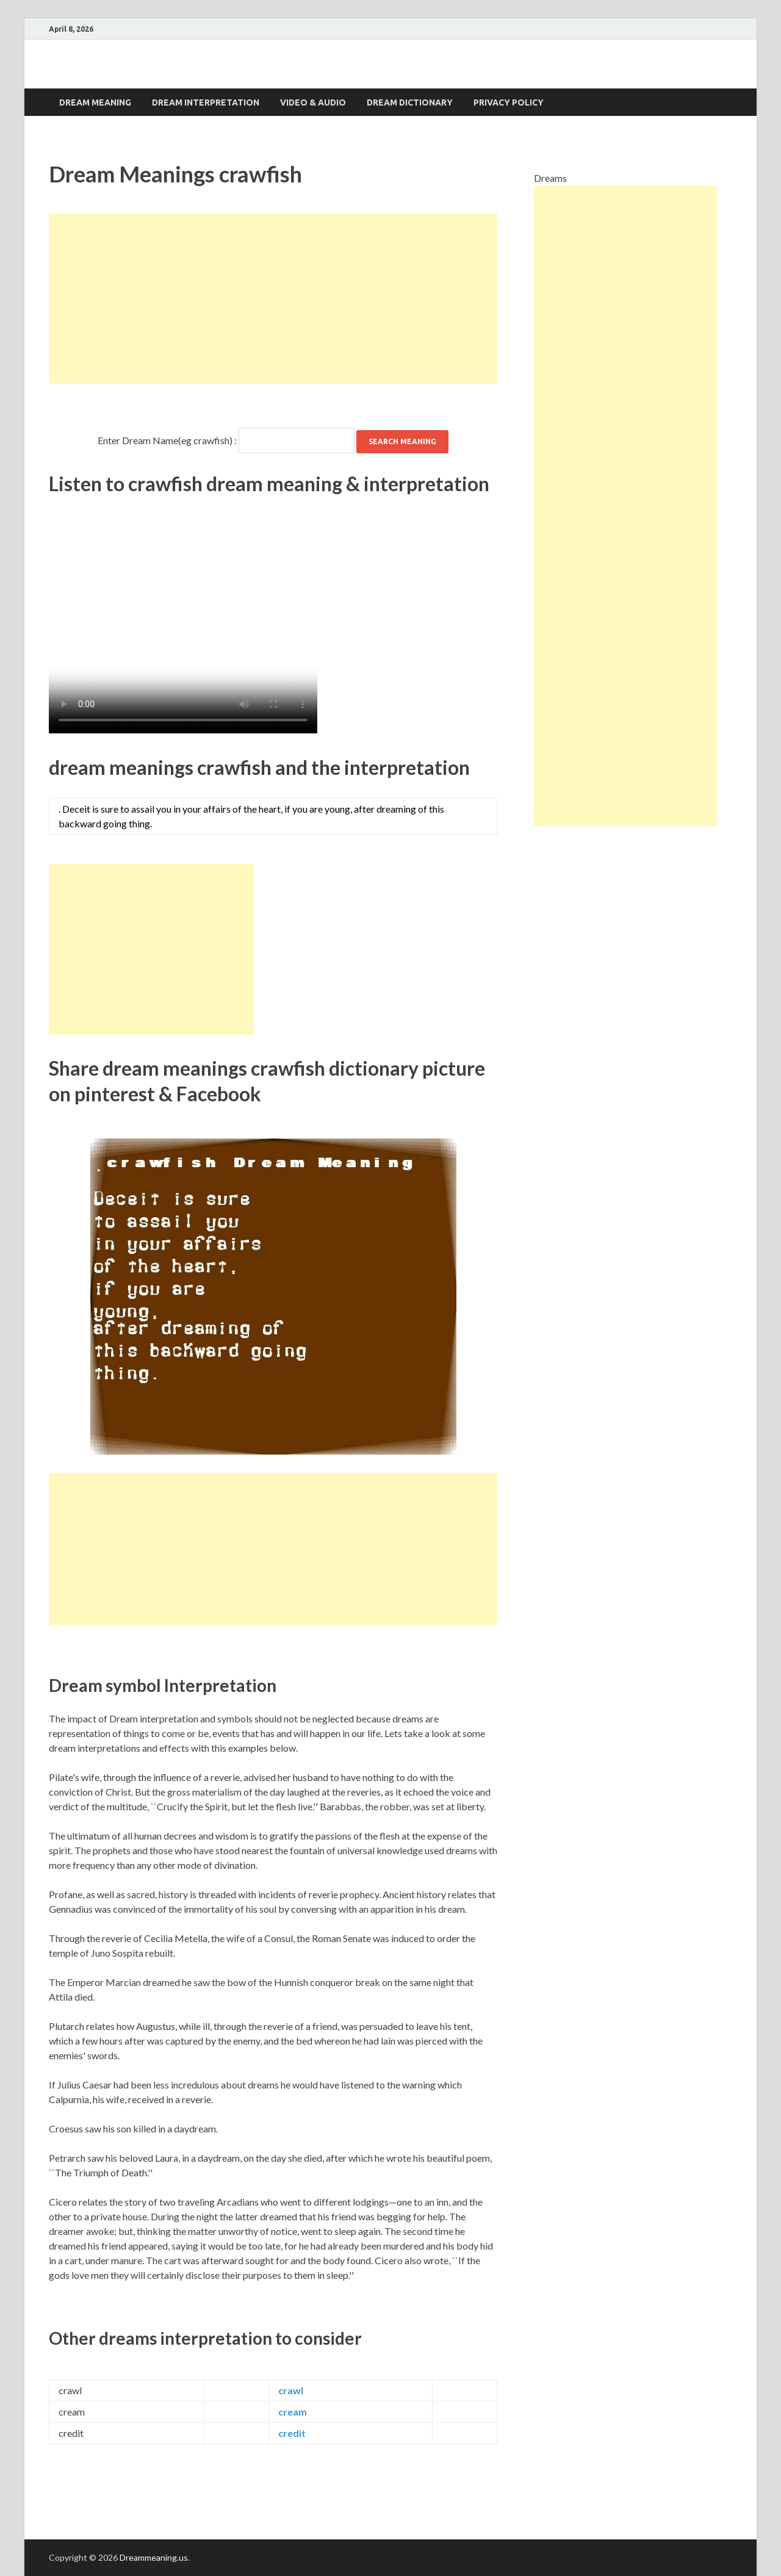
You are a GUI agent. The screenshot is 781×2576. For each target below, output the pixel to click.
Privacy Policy (508, 102)
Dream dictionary (410, 102)
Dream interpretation (205, 102)
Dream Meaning (95, 102)
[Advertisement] (273, 298)
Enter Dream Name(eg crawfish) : (167, 440)
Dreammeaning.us (154, 2557)
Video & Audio (313, 102)
